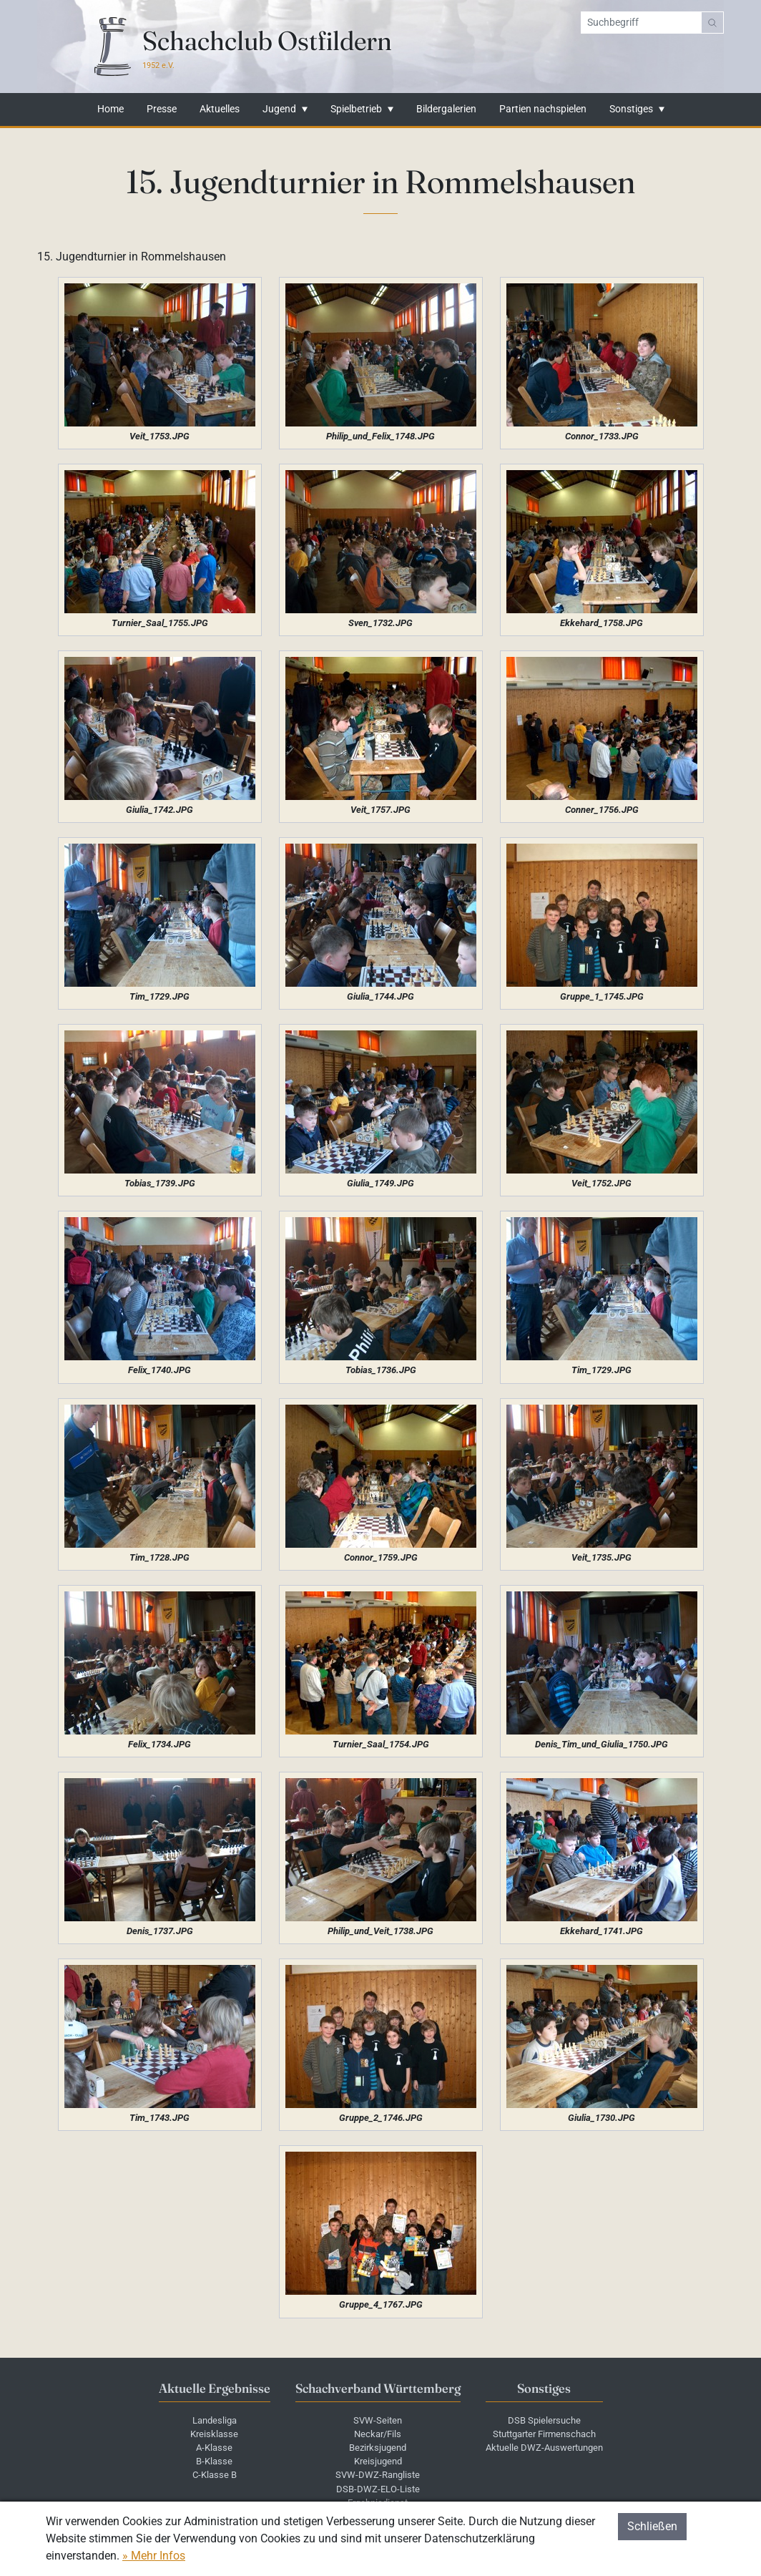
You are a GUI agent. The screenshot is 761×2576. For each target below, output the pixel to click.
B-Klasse (214, 2461)
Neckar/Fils (377, 2434)
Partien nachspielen (542, 109)
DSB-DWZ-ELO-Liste (378, 2489)
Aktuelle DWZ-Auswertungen (544, 2447)
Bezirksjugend (377, 2447)
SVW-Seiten (377, 2420)
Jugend (279, 109)
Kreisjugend (378, 2461)
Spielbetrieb (356, 109)
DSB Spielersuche (544, 2420)
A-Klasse (214, 2447)
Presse (162, 109)
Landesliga (214, 2420)
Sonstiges (631, 109)
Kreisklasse (214, 2434)
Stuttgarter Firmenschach (544, 2434)
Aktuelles (220, 109)
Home (110, 109)
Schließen (652, 2526)
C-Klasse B (214, 2474)
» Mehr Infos (153, 2555)
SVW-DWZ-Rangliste (377, 2474)
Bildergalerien (446, 109)
